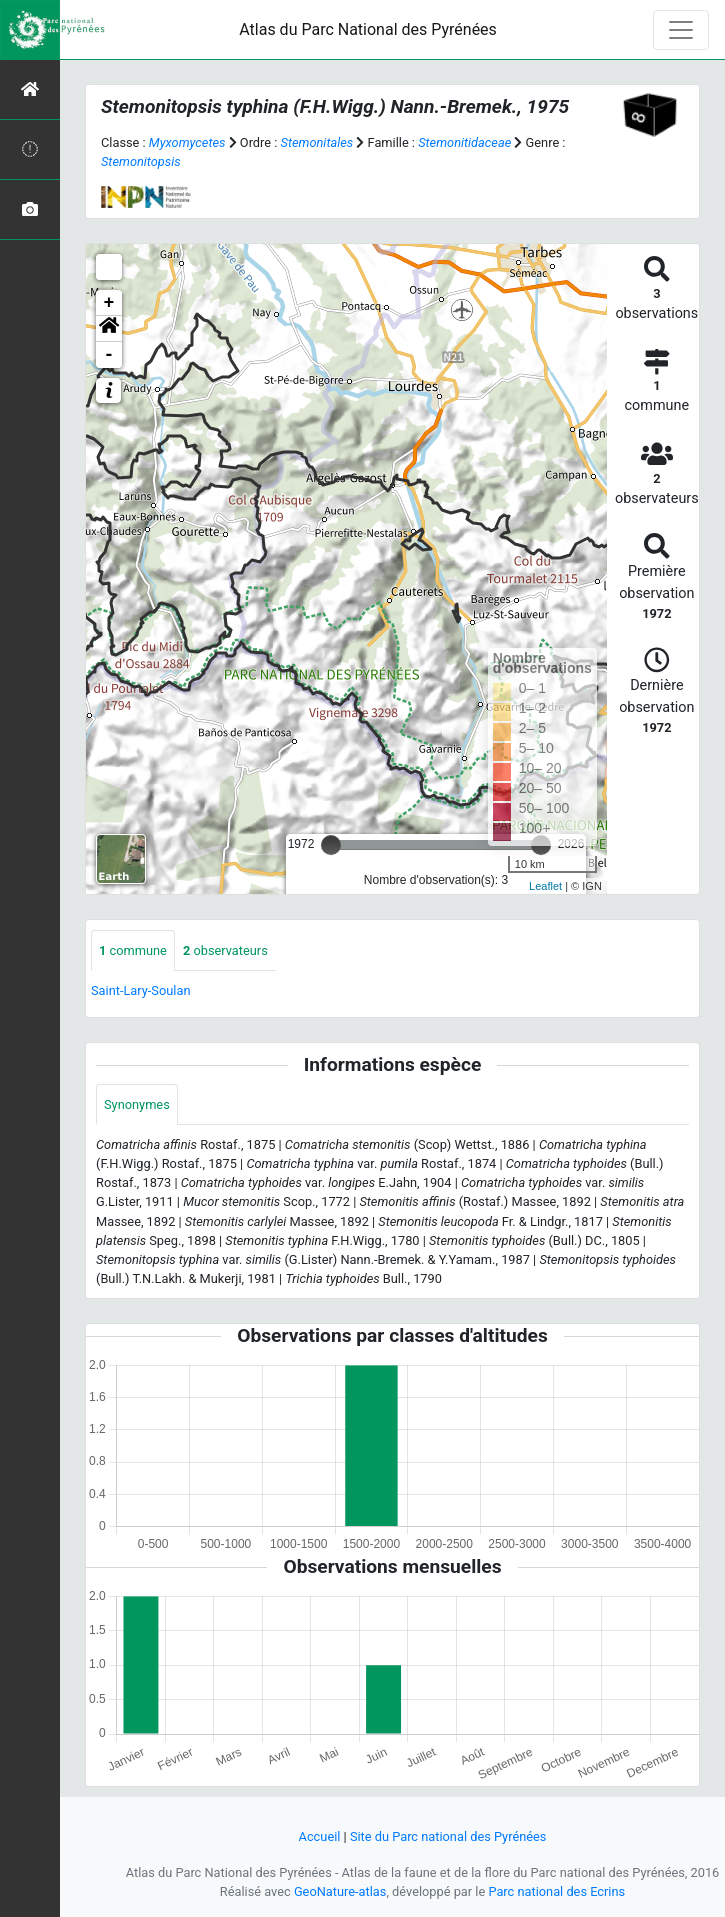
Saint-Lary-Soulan (140, 990)
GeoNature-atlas (340, 1891)
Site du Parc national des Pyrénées (448, 1836)
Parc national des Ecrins (556, 1891)
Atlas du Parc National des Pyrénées (368, 29)
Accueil (320, 1836)
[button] (109, 329)
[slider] (331, 845)
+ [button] (109, 303)
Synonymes (137, 1104)
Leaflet (545, 886)
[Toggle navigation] (681, 30)
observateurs (225, 950)
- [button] (109, 355)
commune (133, 950)
